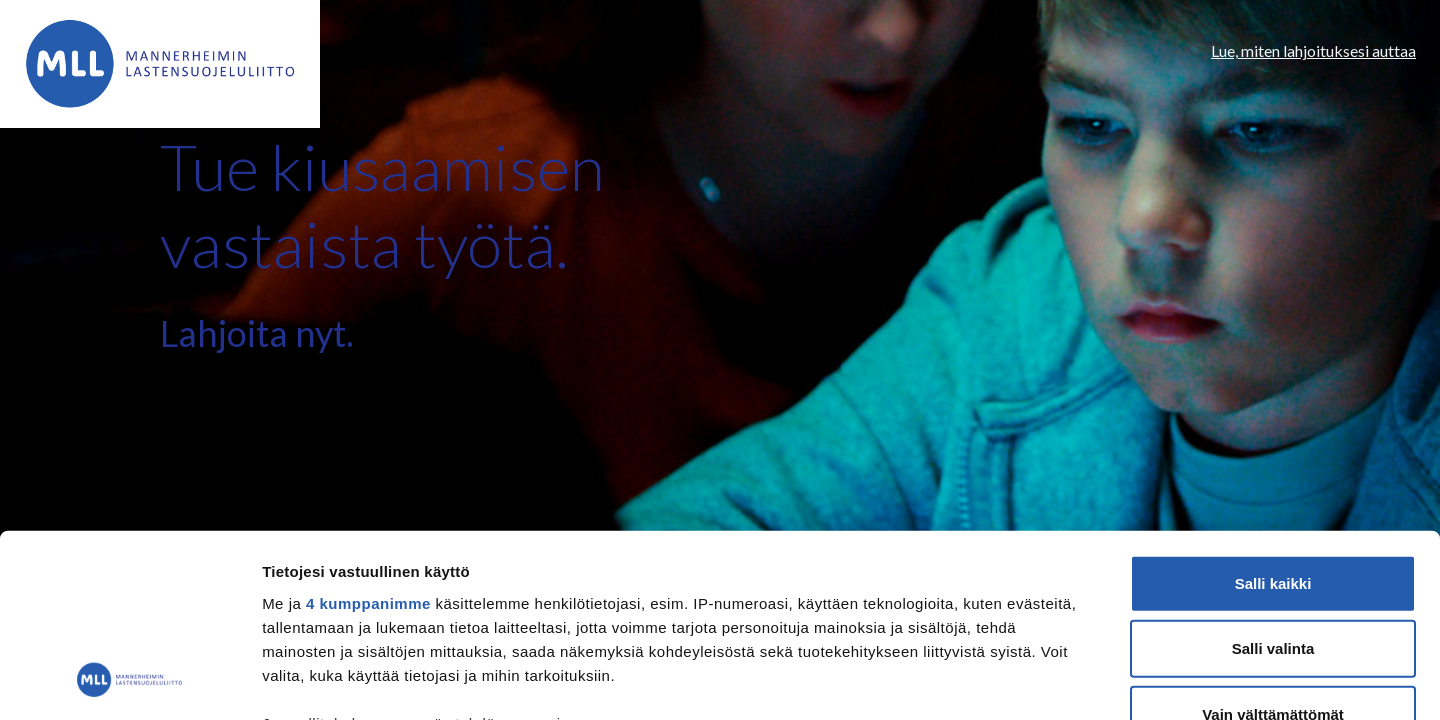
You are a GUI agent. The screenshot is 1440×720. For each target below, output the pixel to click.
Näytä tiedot (1069, 680)
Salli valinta (1273, 479)
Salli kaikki (1273, 414)
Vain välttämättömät (1273, 545)
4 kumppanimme (368, 434)
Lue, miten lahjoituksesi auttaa (1313, 50)
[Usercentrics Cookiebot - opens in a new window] (129, 681)
